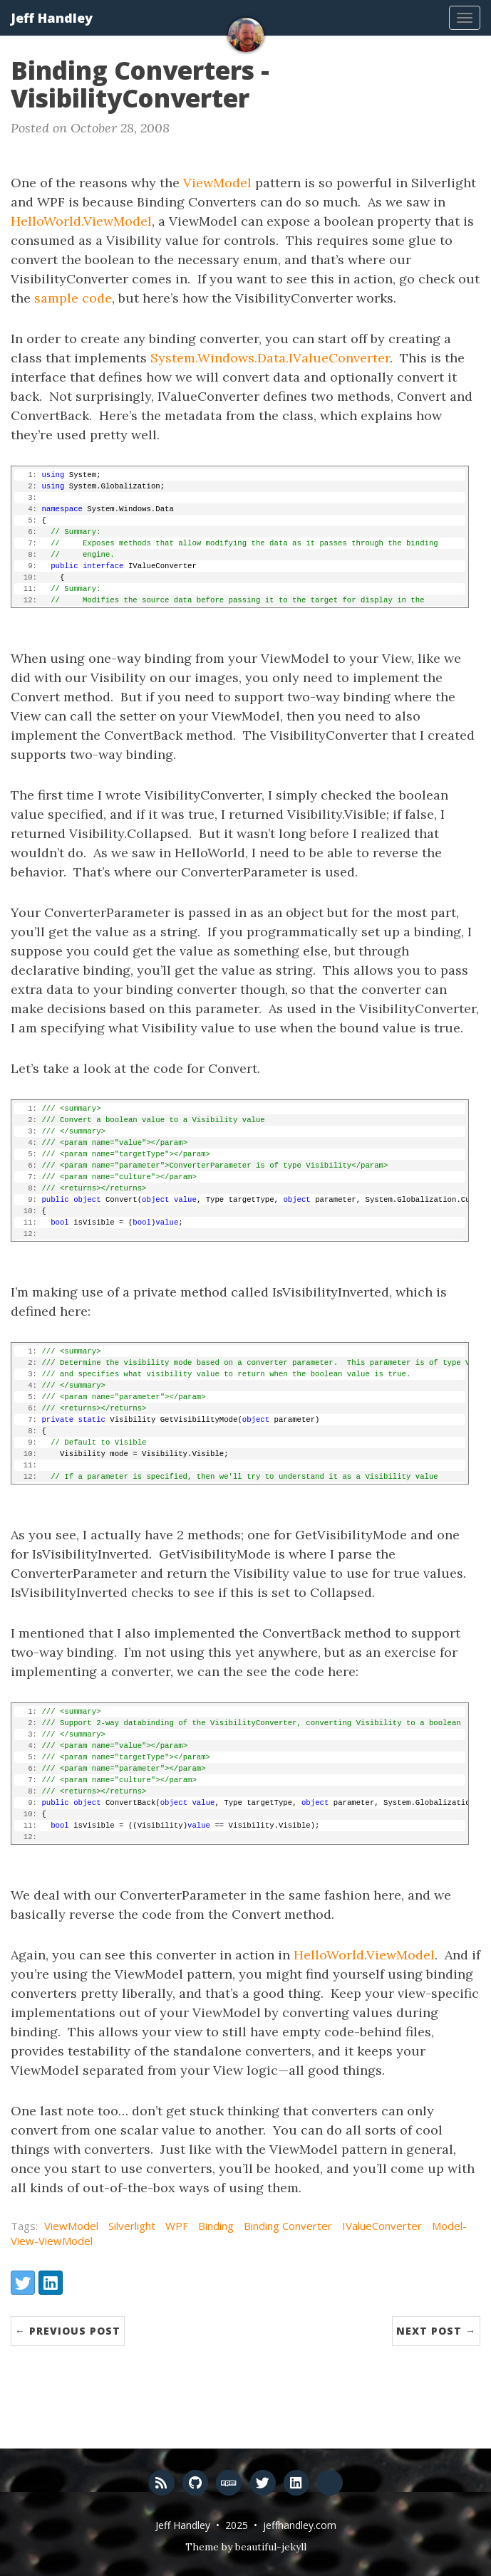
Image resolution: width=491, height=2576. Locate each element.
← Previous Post (67, 2330)
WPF (176, 2226)
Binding (216, 2226)
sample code (73, 298)
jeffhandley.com (299, 2525)
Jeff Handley (52, 17)
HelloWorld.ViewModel (81, 221)
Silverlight (131, 2226)
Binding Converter (288, 2226)
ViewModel (217, 182)
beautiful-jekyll (270, 2546)
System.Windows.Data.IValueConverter (270, 358)
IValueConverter (382, 2226)
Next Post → (436, 2330)
